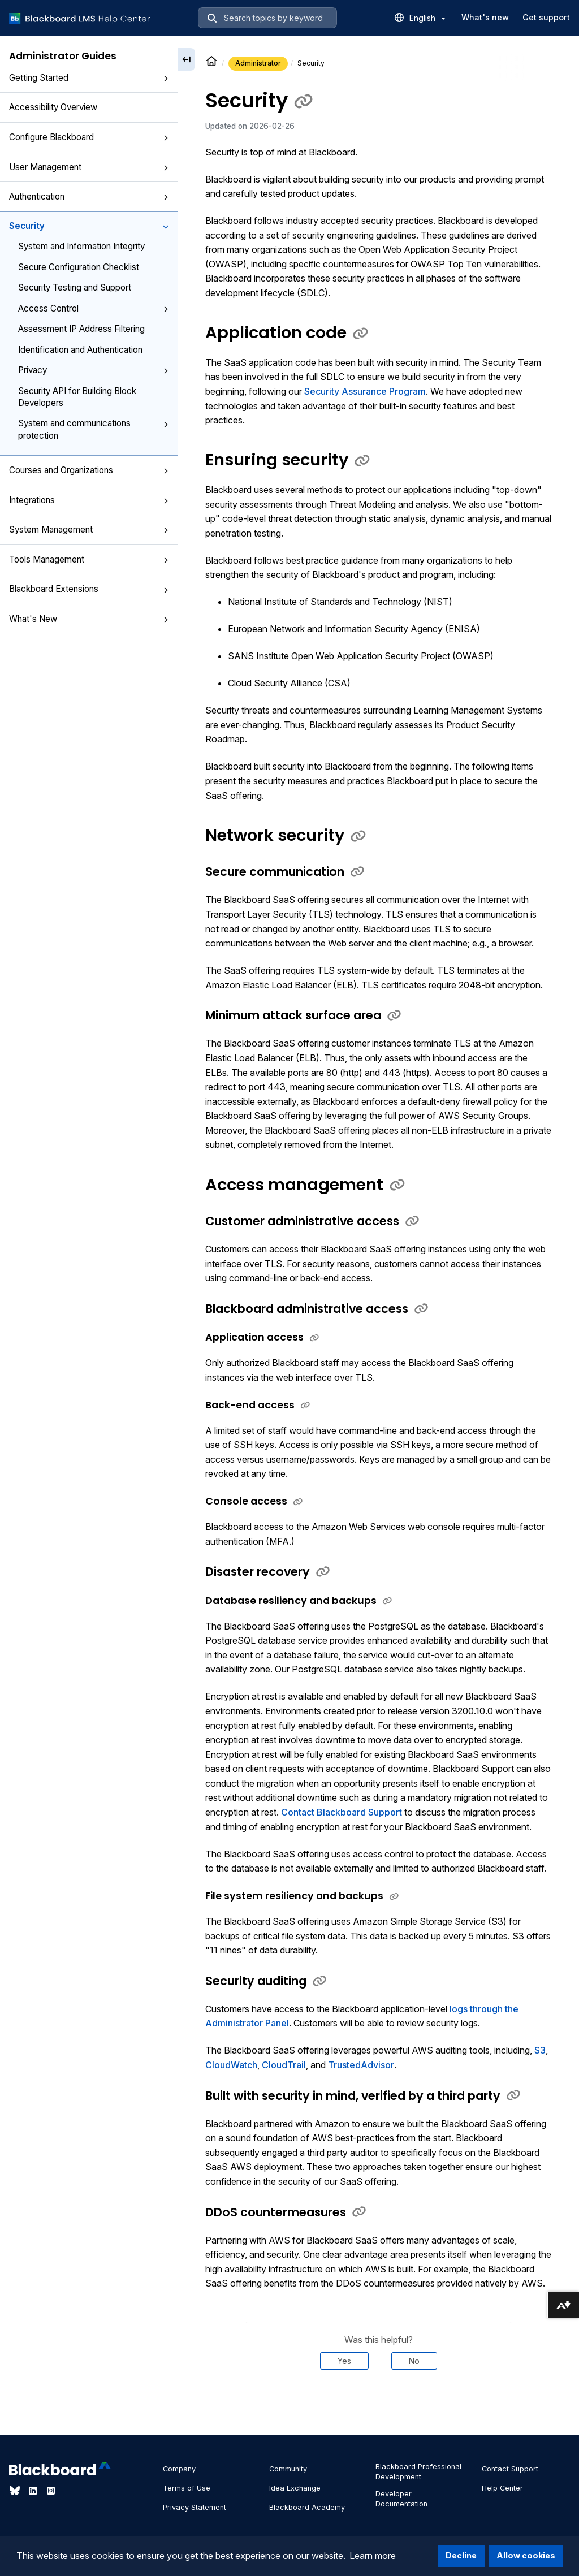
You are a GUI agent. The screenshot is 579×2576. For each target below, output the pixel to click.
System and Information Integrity (81, 246)
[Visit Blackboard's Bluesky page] (16, 2490)
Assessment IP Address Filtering (81, 328)
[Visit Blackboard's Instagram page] (51, 2490)
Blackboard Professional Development (418, 2471)
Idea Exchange (295, 2488)
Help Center (502, 2488)
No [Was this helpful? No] (414, 2361)
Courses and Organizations (88, 470)
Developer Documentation (401, 2498)
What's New (88, 618)
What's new (485, 17)
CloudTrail (284, 2065)
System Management (88, 529)
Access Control (93, 308)
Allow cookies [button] (525, 2555)
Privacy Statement (194, 2507)
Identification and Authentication (80, 349)
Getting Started (88, 77)
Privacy (93, 370)
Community (288, 2469)
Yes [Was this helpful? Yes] (344, 2361)
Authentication (88, 196)
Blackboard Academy (307, 2507)
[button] (165, 78)
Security (88, 226)
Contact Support (510, 2469)
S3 (540, 2050)
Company (179, 2469)
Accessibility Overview (53, 107)
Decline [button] (461, 2555)
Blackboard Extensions (88, 589)
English (427, 18)
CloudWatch (231, 2065)
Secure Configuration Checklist (78, 267)
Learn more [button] (372, 2555)
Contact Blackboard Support (341, 1812)
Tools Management (88, 559)
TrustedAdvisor (361, 2065)
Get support (546, 17)
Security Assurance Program (365, 391)
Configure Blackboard (88, 137)
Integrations (88, 500)
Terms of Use (186, 2488)
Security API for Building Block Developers (77, 397)
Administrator (258, 63)
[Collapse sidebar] (186, 59)
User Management (88, 167)
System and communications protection (93, 429)
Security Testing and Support (74, 287)
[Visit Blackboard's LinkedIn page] (34, 2490)
